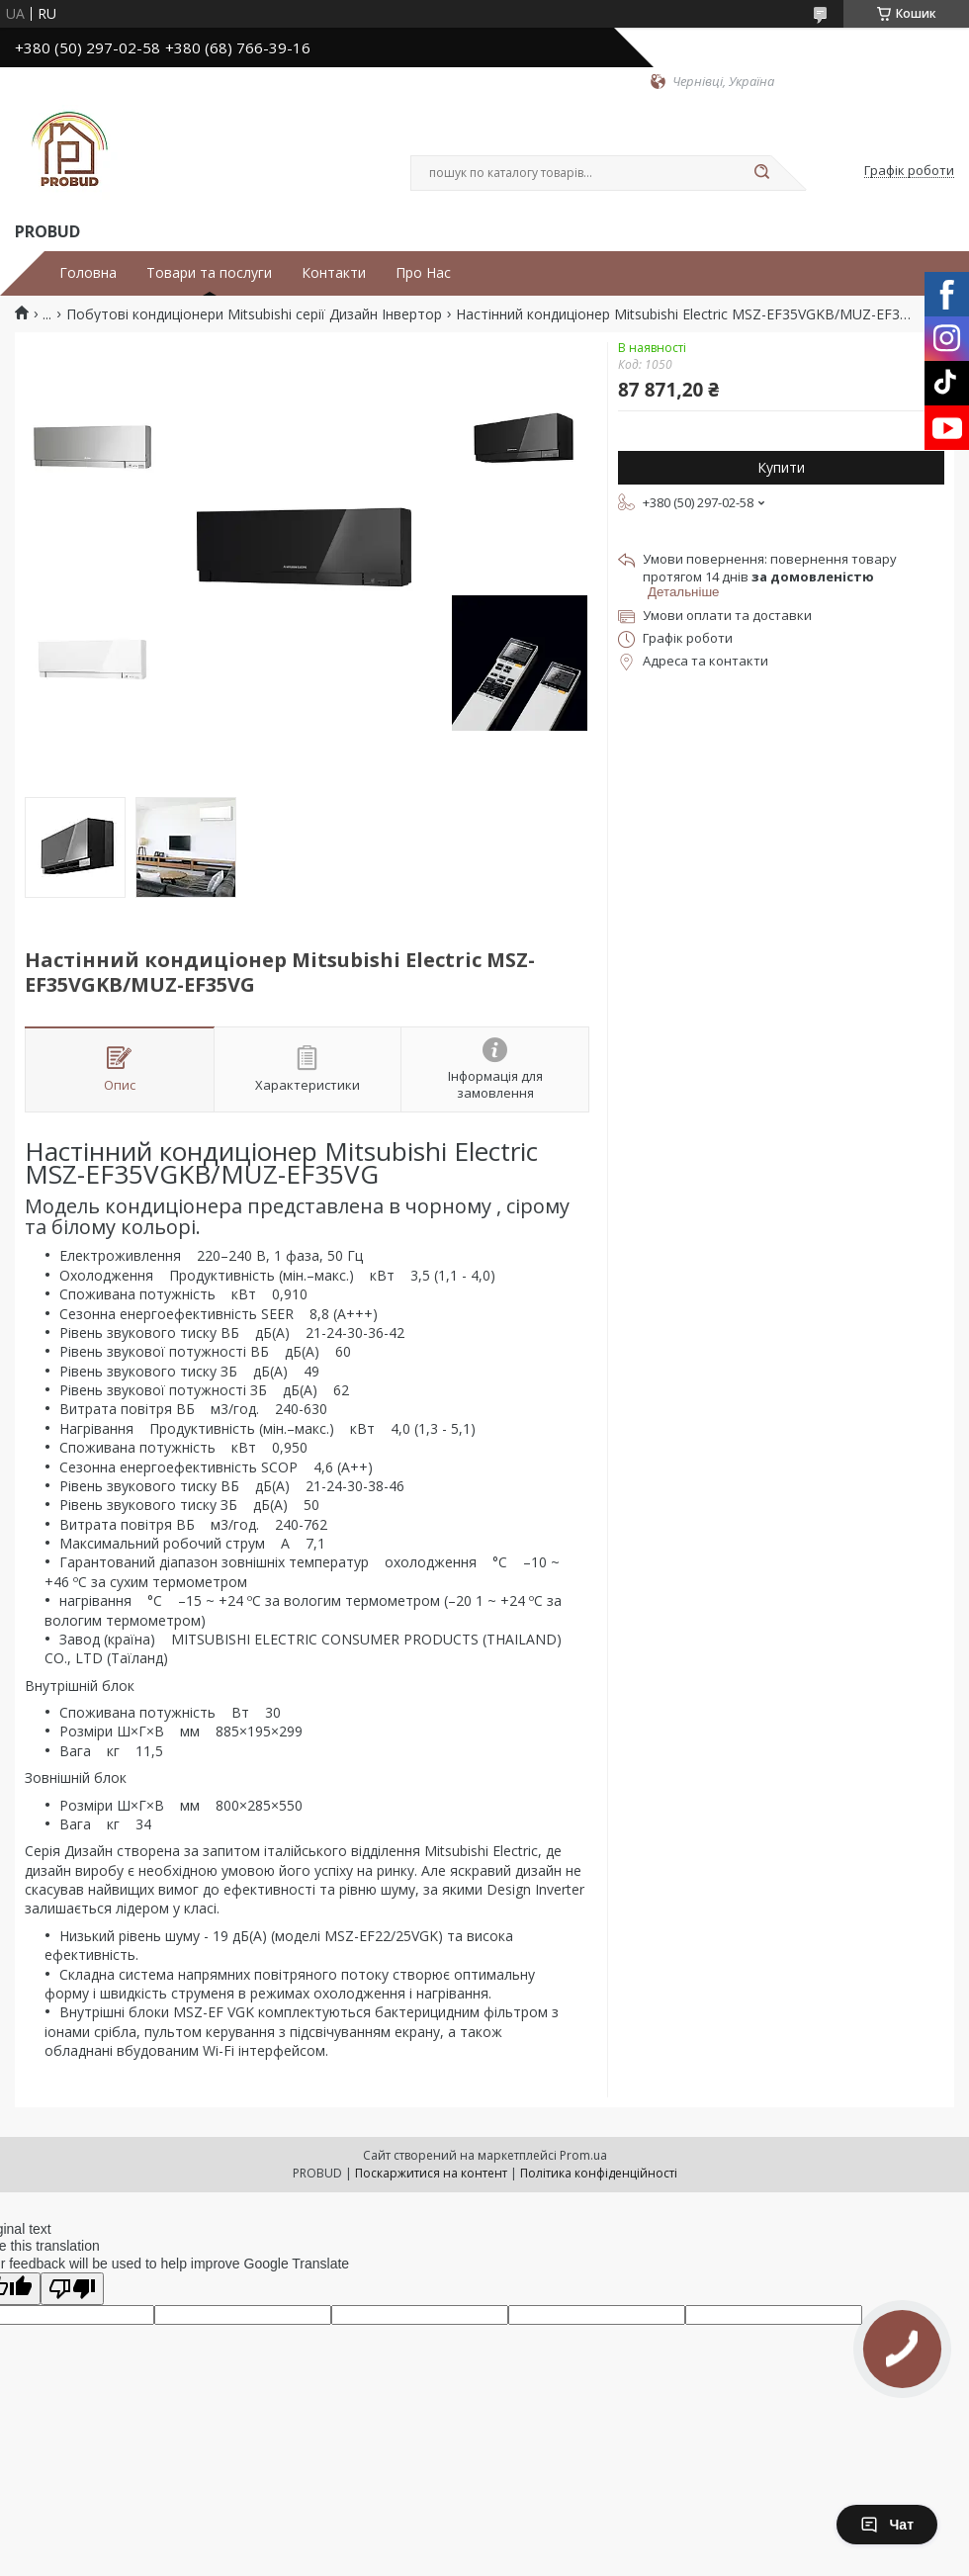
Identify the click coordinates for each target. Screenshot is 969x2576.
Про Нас (423, 273)
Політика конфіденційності (598, 2173)
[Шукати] (761, 173)
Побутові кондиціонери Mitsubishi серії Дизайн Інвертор (254, 314)
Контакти (334, 273)
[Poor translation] (72, 2288)
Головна (88, 273)
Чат (887, 2524)
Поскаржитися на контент (431, 2173)
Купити (781, 467)
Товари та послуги (209, 273)
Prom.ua (583, 2155)
